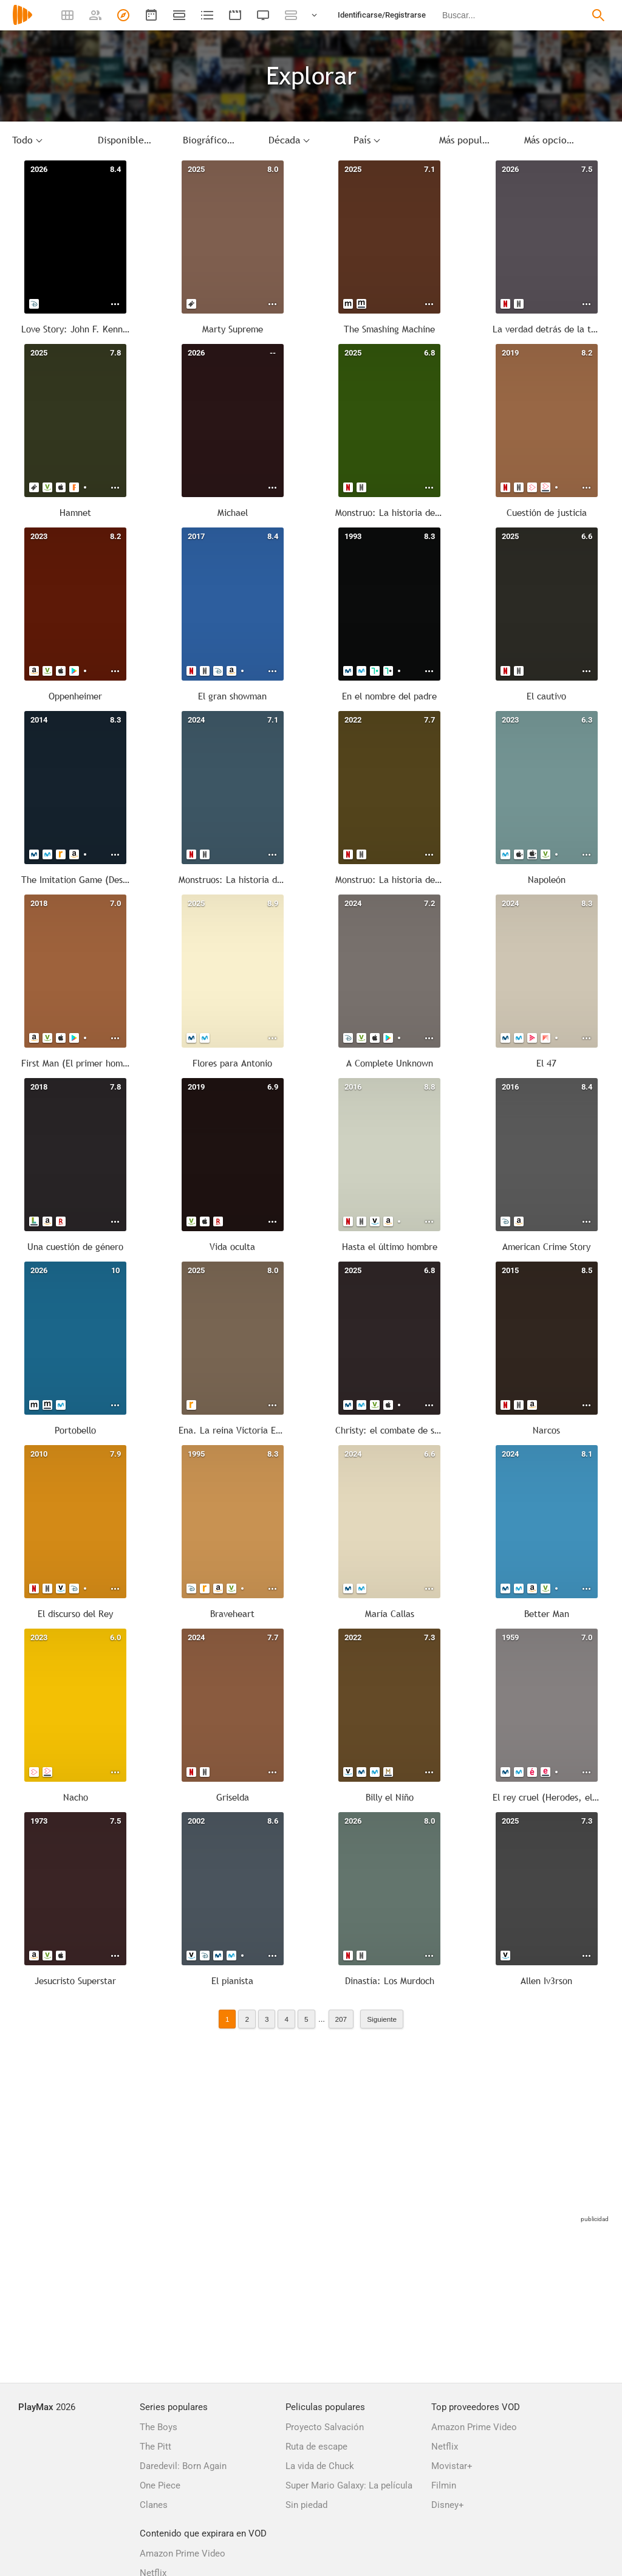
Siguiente (382, 2019)
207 (341, 2019)
